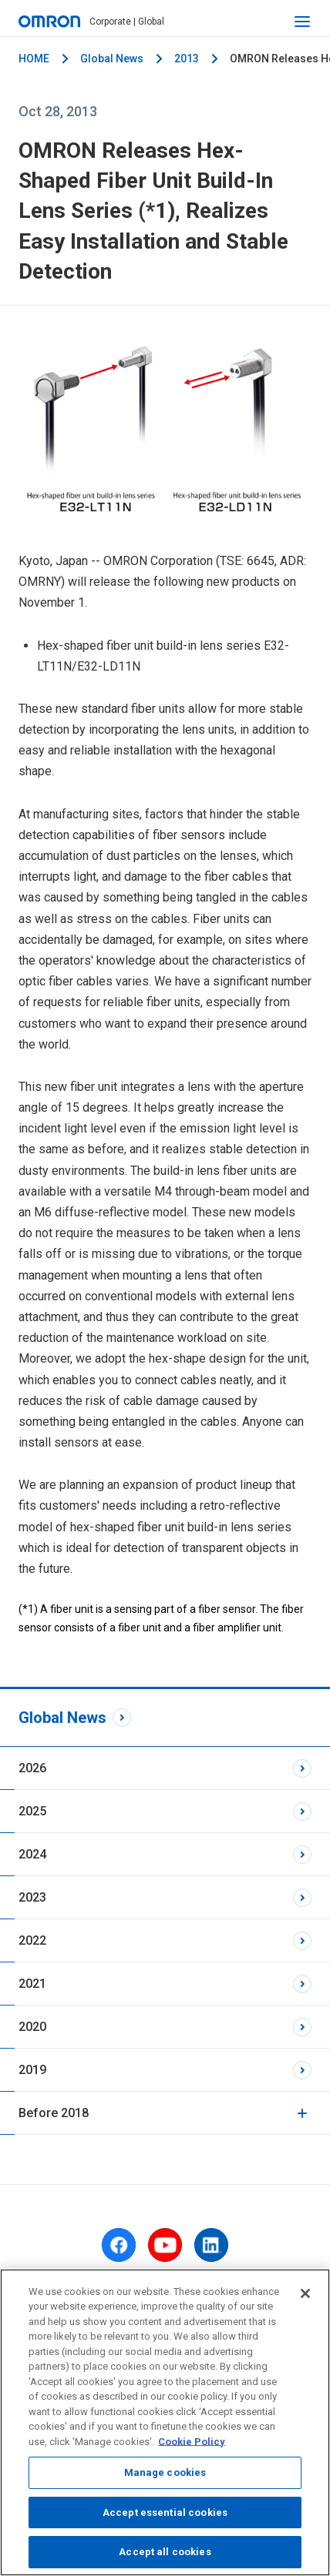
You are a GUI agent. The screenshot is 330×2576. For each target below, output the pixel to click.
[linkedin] (211, 2245)
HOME (34, 58)
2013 (186, 58)
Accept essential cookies (165, 2512)
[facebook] (119, 2245)
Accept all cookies (164, 2552)
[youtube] (165, 2245)
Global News (111, 58)
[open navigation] (302, 21)
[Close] (305, 2293)
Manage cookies (165, 2472)
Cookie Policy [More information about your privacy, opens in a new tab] (191, 2441)
